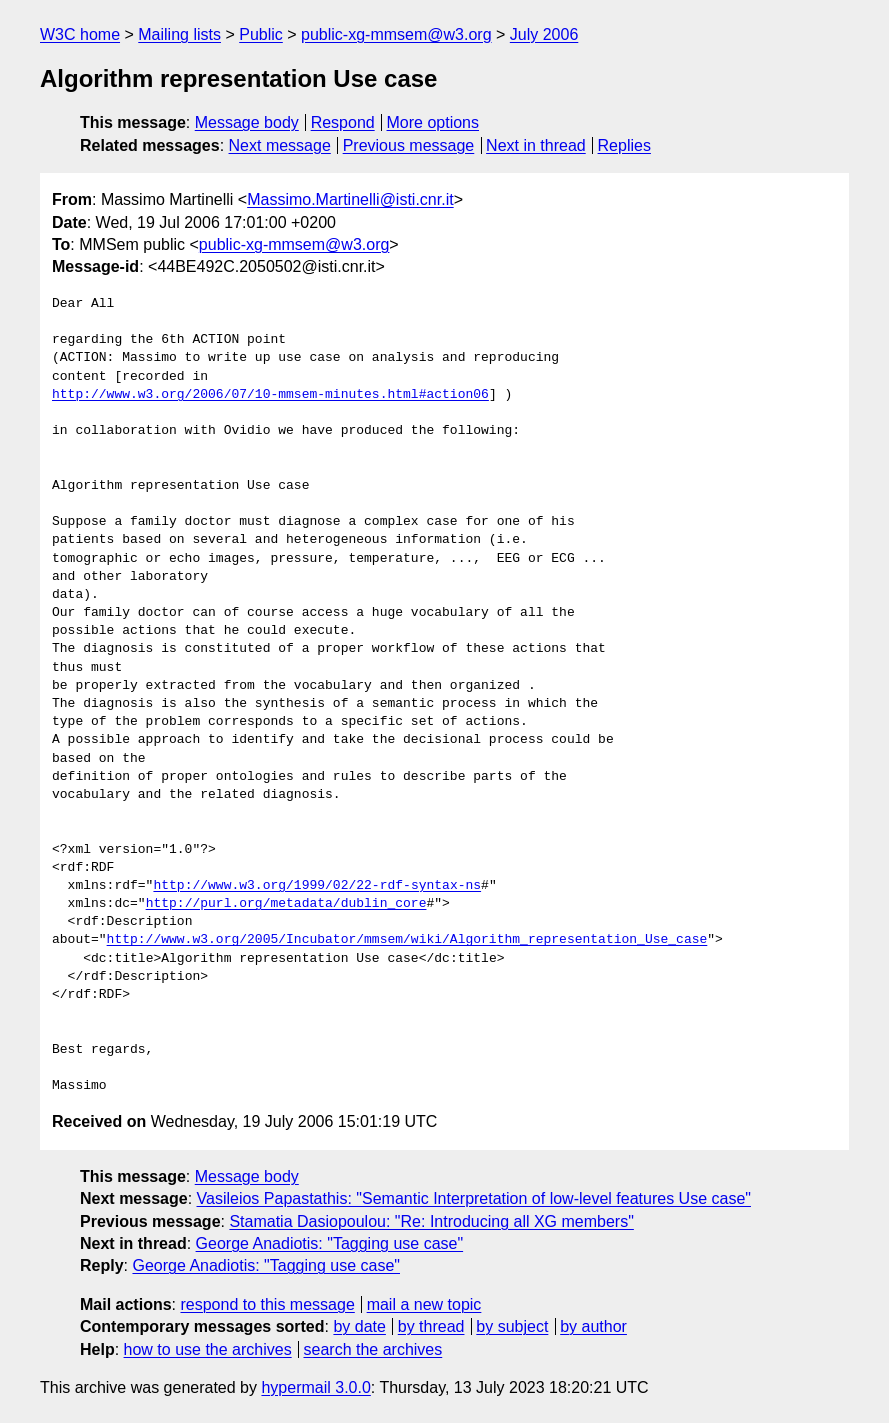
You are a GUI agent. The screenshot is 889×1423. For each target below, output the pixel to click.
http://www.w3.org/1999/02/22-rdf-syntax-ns (317, 886)
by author (593, 1326)
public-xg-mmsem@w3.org (396, 34)
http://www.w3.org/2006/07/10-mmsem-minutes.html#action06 (270, 395)
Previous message (409, 145)
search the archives (373, 1349)
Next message (280, 145)
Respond (343, 122)
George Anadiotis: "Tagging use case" (330, 1243)
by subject (512, 1326)
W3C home (80, 34)
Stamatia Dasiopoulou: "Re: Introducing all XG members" (431, 1221)
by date (359, 1326)
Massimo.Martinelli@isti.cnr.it (350, 199)
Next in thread (536, 145)
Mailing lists (179, 34)
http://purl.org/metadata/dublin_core (286, 904)
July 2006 (544, 34)
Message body (247, 122)
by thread (431, 1326)
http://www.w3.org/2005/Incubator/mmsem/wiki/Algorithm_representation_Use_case (407, 940)
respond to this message (267, 1304)
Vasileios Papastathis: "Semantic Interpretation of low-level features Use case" (474, 1198)
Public (261, 34)
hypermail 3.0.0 (315, 1387)
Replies (624, 145)
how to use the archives (208, 1349)
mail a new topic (424, 1304)
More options (433, 122)
